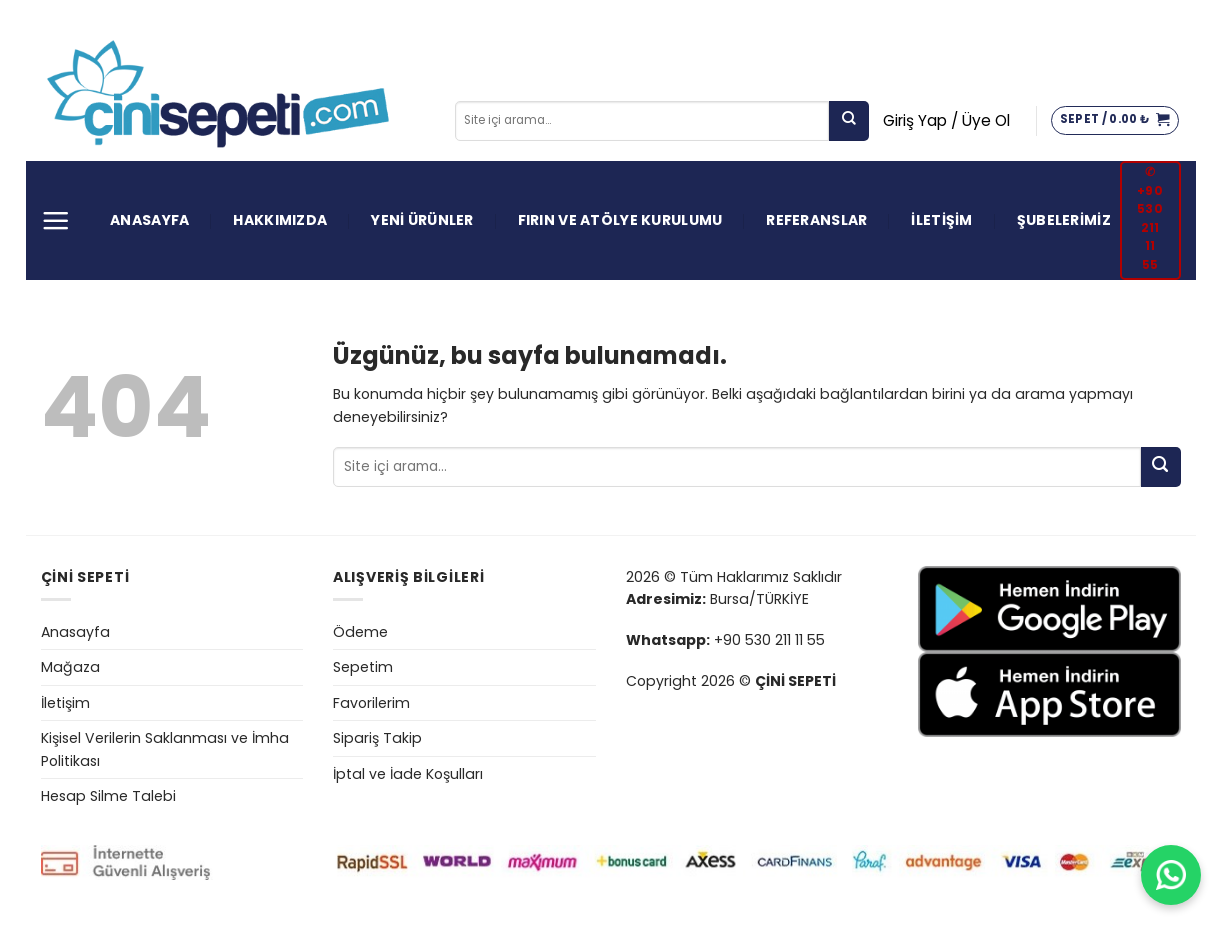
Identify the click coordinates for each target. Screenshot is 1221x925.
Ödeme (360, 632)
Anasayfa (75, 632)
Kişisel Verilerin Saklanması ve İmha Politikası (165, 749)
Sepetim (363, 667)
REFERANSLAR (816, 220)
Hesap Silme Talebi (108, 796)
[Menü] (55, 220)
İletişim (65, 703)
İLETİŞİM (941, 220)
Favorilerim (371, 703)
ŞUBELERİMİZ (1064, 220)
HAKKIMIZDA (280, 220)
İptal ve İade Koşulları (408, 774)
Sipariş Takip (377, 738)
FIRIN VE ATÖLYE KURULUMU (620, 220)
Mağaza (70, 667)
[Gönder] (849, 121)
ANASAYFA (149, 220)
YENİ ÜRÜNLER (422, 220)
